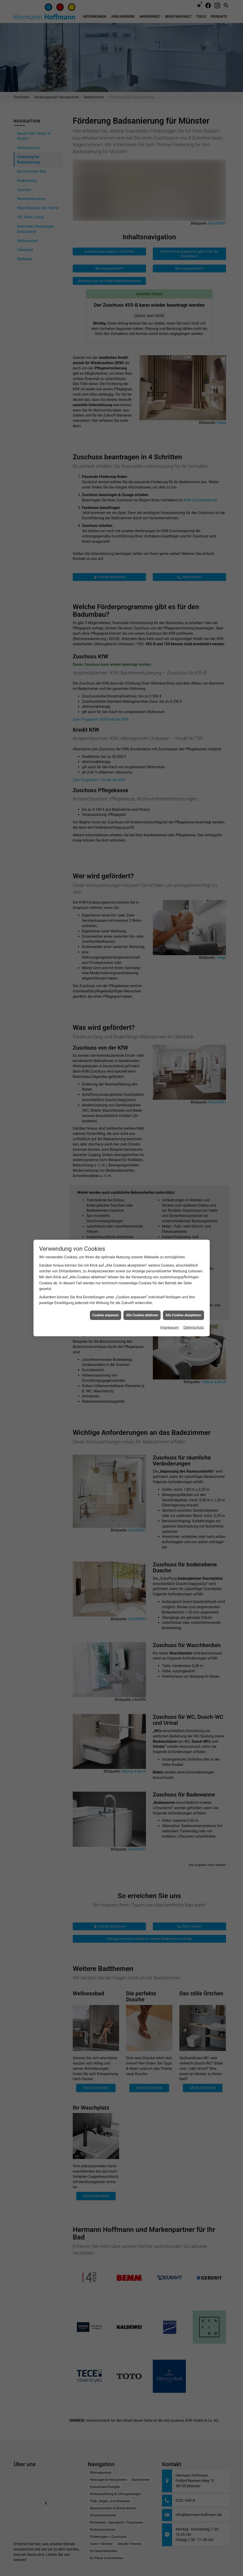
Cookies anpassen (105, 1315)
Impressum (169, 1327)
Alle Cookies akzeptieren (183, 1315)
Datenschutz (193, 1327)
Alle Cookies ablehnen (142, 1315)
